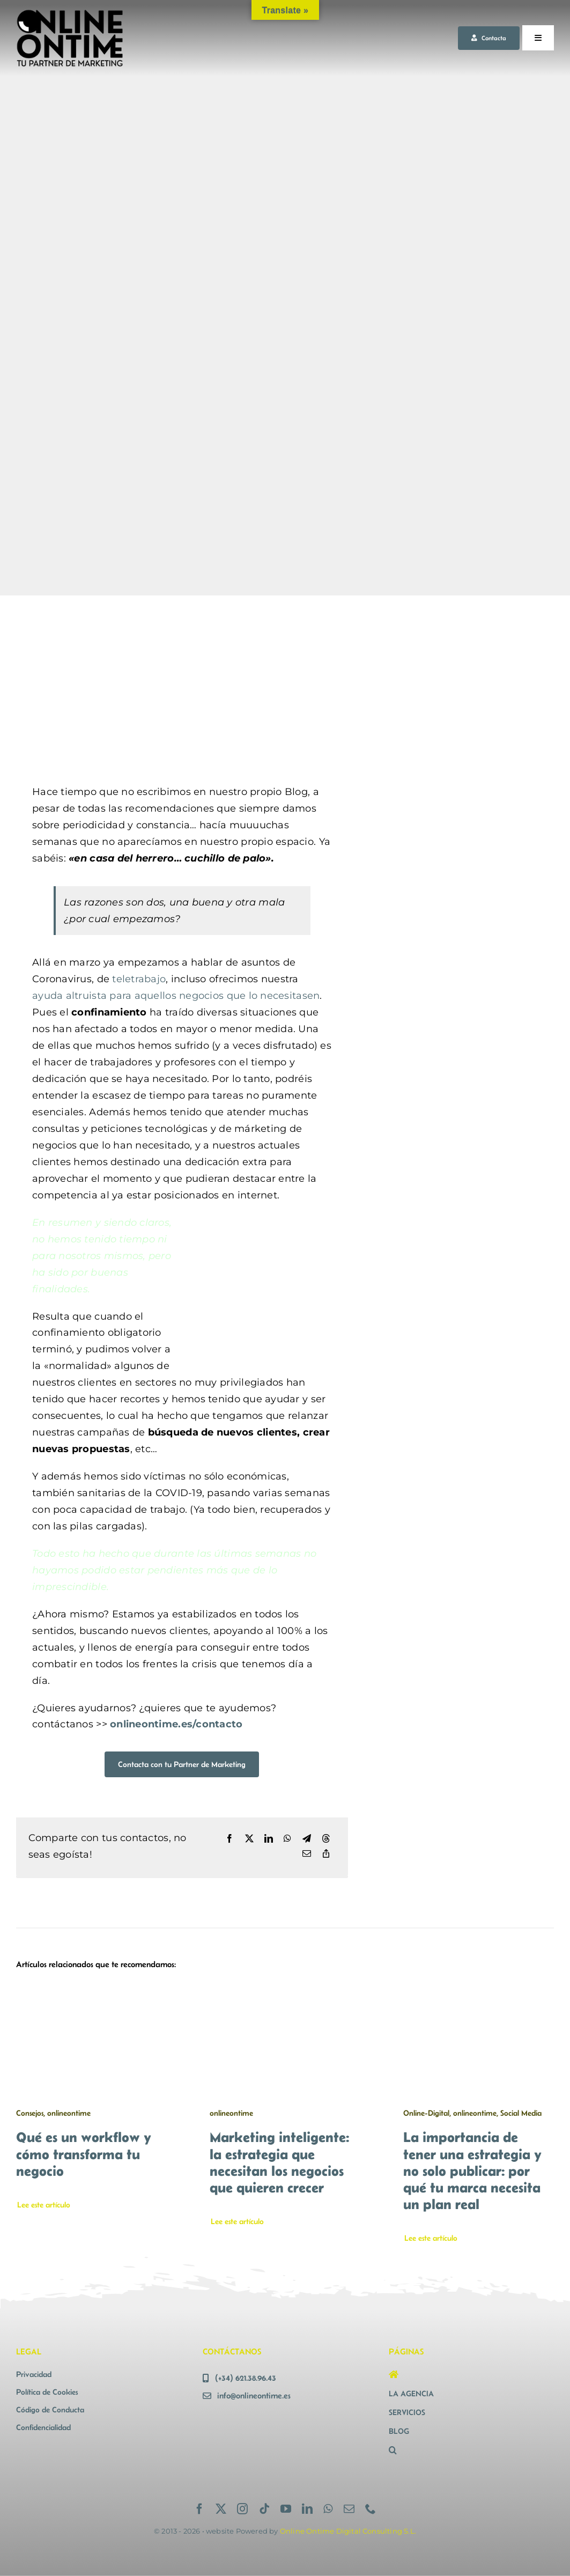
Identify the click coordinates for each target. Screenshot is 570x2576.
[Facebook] (229, 1838)
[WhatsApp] (287, 1838)
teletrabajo (139, 979)
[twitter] (221, 2509)
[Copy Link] (326, 1853)
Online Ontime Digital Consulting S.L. (348, 2531)
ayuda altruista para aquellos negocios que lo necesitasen (176, 996)
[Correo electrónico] (306, 1853)
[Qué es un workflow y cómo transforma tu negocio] (91, 1993)
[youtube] (285, 2509)
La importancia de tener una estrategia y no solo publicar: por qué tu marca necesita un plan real (472, 2170)
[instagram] (242, 2509)
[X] (249, 1838)
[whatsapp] (327, 2509)
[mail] (349, 2509)
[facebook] (199, 2509)
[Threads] (326, 1838)
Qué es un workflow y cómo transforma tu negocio (83, 2153)
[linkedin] (307, 2509)
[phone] (370, 2509)
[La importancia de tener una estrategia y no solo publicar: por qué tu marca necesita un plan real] (478, 1993)
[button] (471, 2450)
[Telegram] (306, 1838)
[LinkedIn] (268, 1838)
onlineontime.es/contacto (176, 1724)
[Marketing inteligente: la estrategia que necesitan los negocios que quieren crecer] (285, 1993)
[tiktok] (264, 2509)
